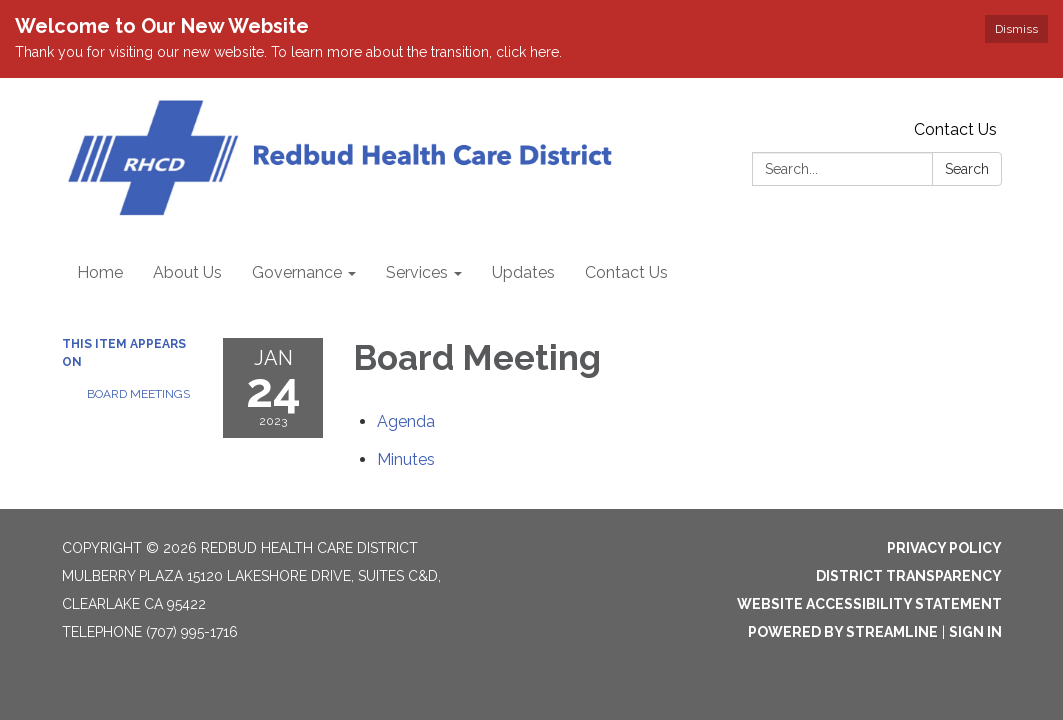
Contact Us (955, 129)
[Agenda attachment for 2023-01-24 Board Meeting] (406, 421)
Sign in (975, 632)
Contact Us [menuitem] (626, 272)
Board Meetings (138, 394)
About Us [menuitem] (187, 272)
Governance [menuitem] (297, 272)
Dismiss (1016, 29)
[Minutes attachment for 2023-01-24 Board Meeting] (406, 459)
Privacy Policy (944, 548)
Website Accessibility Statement (869, 604)
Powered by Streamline (843, 632)
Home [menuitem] (100, 272)
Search (967, 169)
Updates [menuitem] (523, 272)
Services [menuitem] (417, 272)
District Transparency (909, 576)
